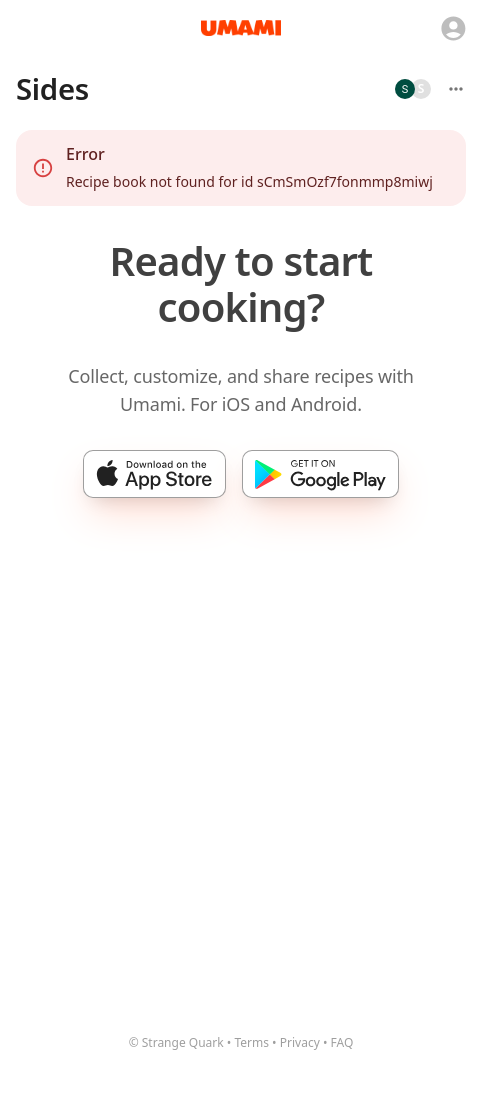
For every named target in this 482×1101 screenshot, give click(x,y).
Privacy (300, 1042)
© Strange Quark (176, 1042)
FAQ (342, 1042)
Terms (251, 1042)
